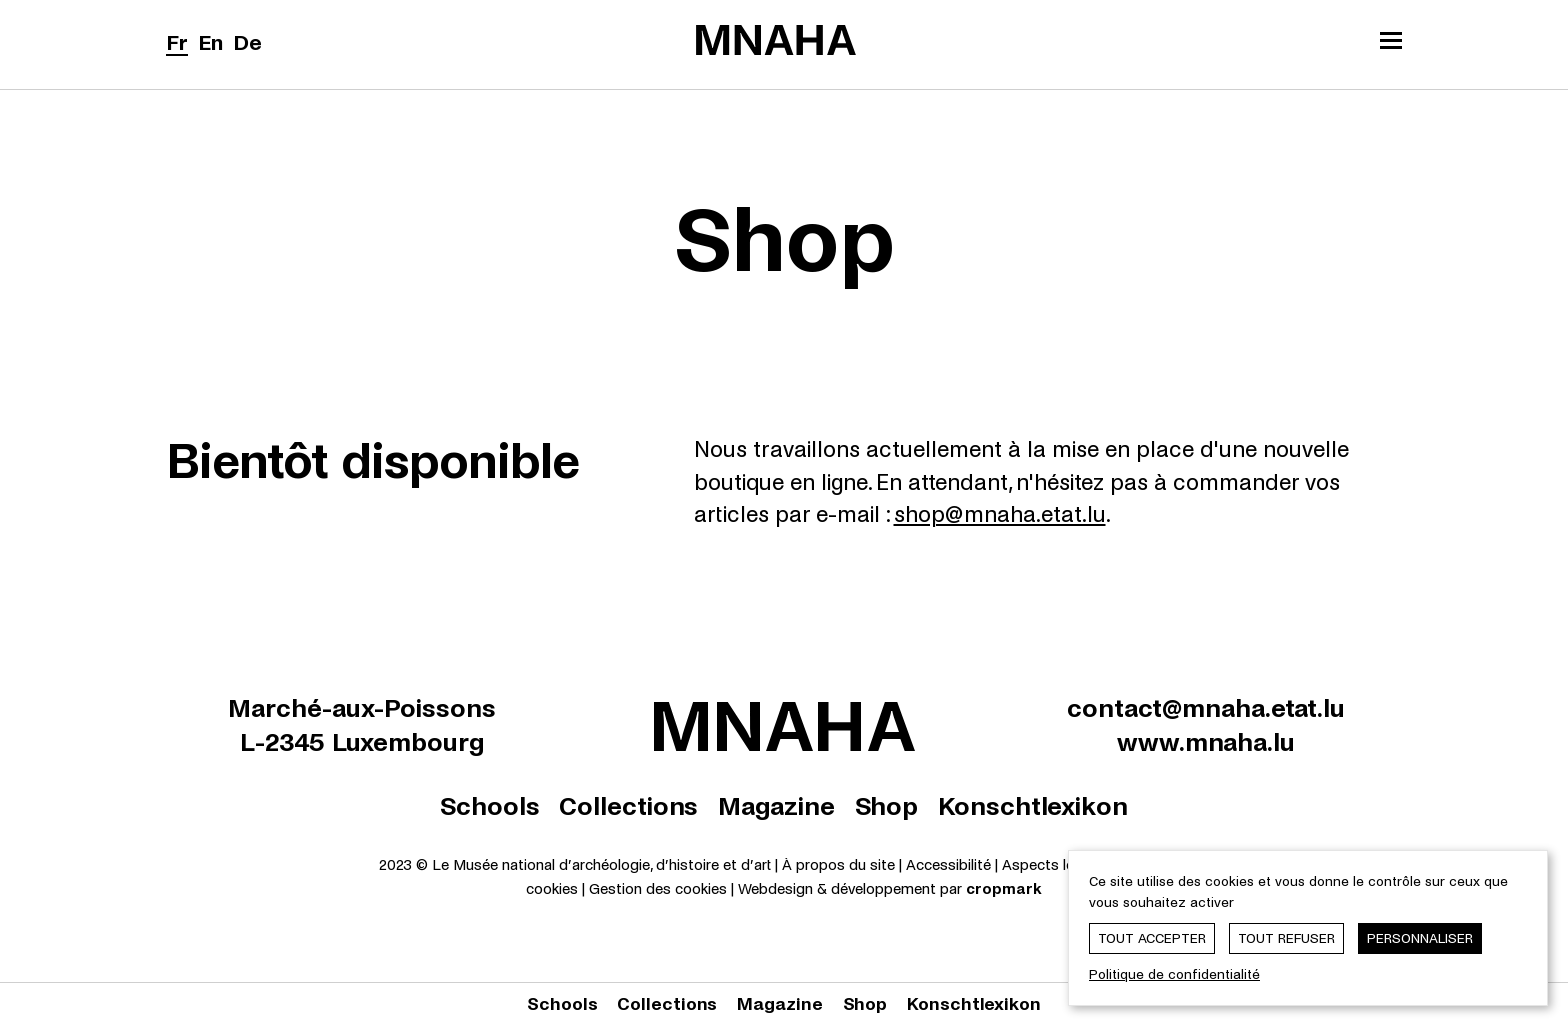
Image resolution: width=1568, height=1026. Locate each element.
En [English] (210, 43)
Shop (887, 806)
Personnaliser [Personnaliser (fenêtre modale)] (1420, 938)
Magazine (776, 806)
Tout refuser (1286, 938)
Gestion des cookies (658, 889)
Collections (628, 806)
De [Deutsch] (247, 43)
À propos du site (838, 865)
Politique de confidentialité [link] (1174, 974)
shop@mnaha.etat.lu (1000, 515)
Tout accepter (1152, 938)
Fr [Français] (177, 43)
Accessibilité (950, 865)
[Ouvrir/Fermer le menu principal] (1391, 43)
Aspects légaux (1054, 865)
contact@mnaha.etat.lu (1206, 708)
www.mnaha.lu (1206, 742)
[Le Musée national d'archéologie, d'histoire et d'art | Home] (776, 40)
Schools (489, 806)
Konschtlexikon (1033, 806)
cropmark (1004, 889)
